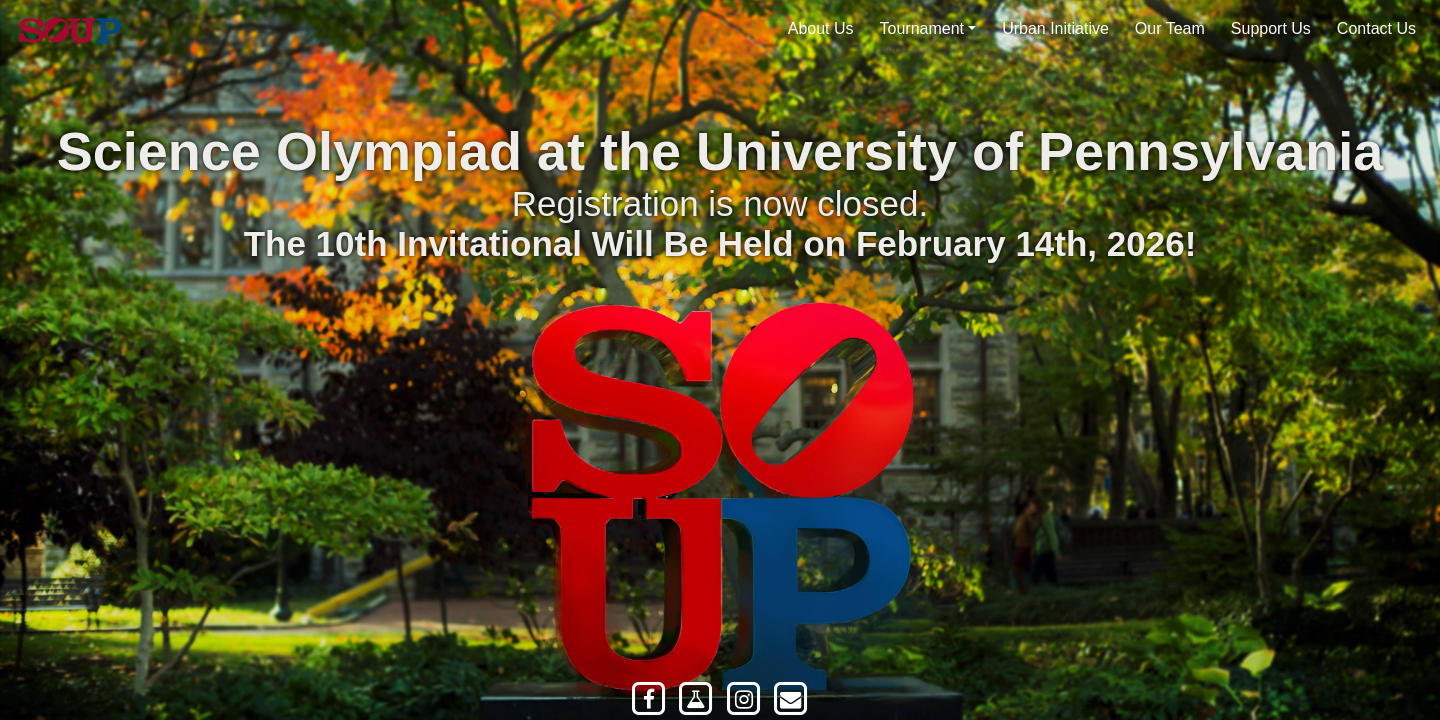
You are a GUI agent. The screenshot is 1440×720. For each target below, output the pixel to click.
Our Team (1170, 28)
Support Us (1271, 28)
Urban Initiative (1055, 28)
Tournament (922, 28)
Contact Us (1376, 28)
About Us (821, 28)
